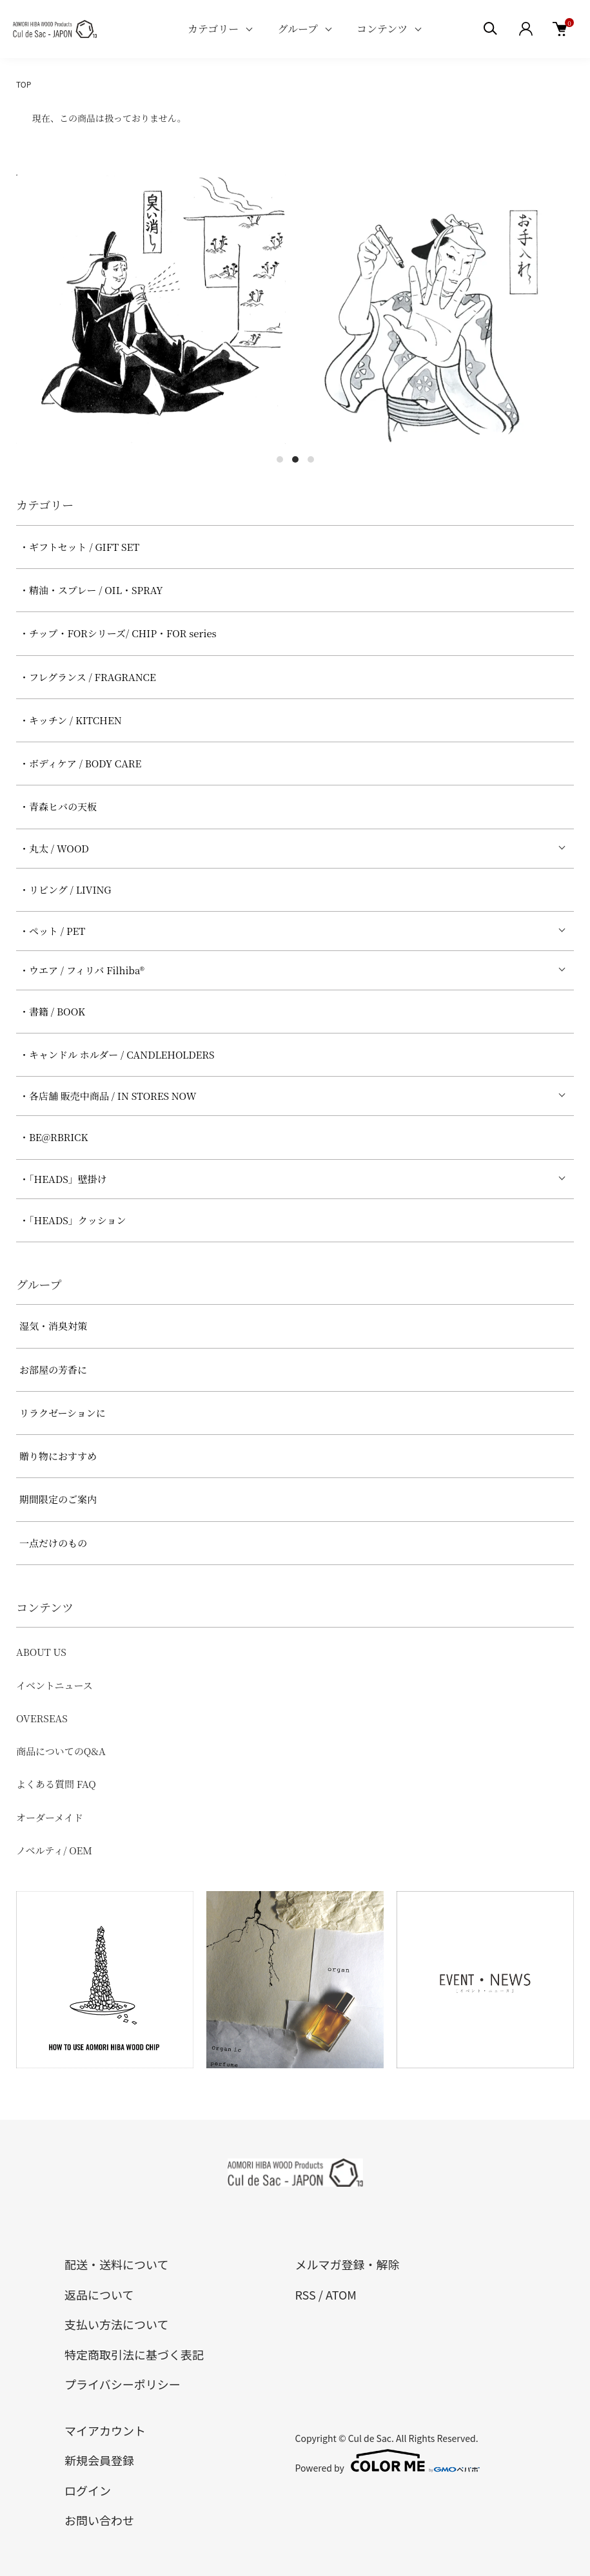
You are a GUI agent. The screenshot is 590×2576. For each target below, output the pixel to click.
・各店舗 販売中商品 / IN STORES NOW (108, 1095)
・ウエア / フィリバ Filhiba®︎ (81, 970)
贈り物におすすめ (58, 1456)
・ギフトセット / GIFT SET (79, 546)
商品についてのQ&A (61, 1751)
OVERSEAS (42, 1718)
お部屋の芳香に (53, 1369)
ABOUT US (41, 1651)
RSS (305, 2294)
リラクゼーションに (62, 1412)
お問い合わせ (99, 2520)
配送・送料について (116, 2264)
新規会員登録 (99, 2460)
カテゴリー (213, 28)
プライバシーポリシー (122, 2384)
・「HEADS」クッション (72, 1220)
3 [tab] (311, 459)
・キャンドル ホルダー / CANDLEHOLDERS (117, 1054)
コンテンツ (382, 28)
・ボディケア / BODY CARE (80, 763)
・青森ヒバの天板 (58, 806)
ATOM (341, 2294)
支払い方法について (116, 2324)
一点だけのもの (53, 1543)
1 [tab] (280, 459)
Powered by (387, 2460)
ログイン (87, 2490)
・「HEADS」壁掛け (63, 1179)
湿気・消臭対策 (53, 1325)
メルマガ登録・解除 (347, 2264)
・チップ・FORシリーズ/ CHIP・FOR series (118, 633)
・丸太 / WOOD (54, 848)
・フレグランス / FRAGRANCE (87, 677)
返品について (98, 2294)
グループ (297, 28)
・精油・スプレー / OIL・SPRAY (90, 590)
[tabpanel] (150, 309)
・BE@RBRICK (53, 1137)
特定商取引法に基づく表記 (134, 2354)
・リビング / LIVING (65, 889)
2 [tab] (295, 459)
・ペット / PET (52, 930)
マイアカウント (105, 2430)
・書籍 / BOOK (52, 1011)
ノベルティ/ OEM (54, 1850)
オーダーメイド (49, 1817)
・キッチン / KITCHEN (70, 720)
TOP (23, 84)
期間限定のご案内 (58, 1499)
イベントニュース (54, 1685)
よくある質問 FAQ (56, 1784)
